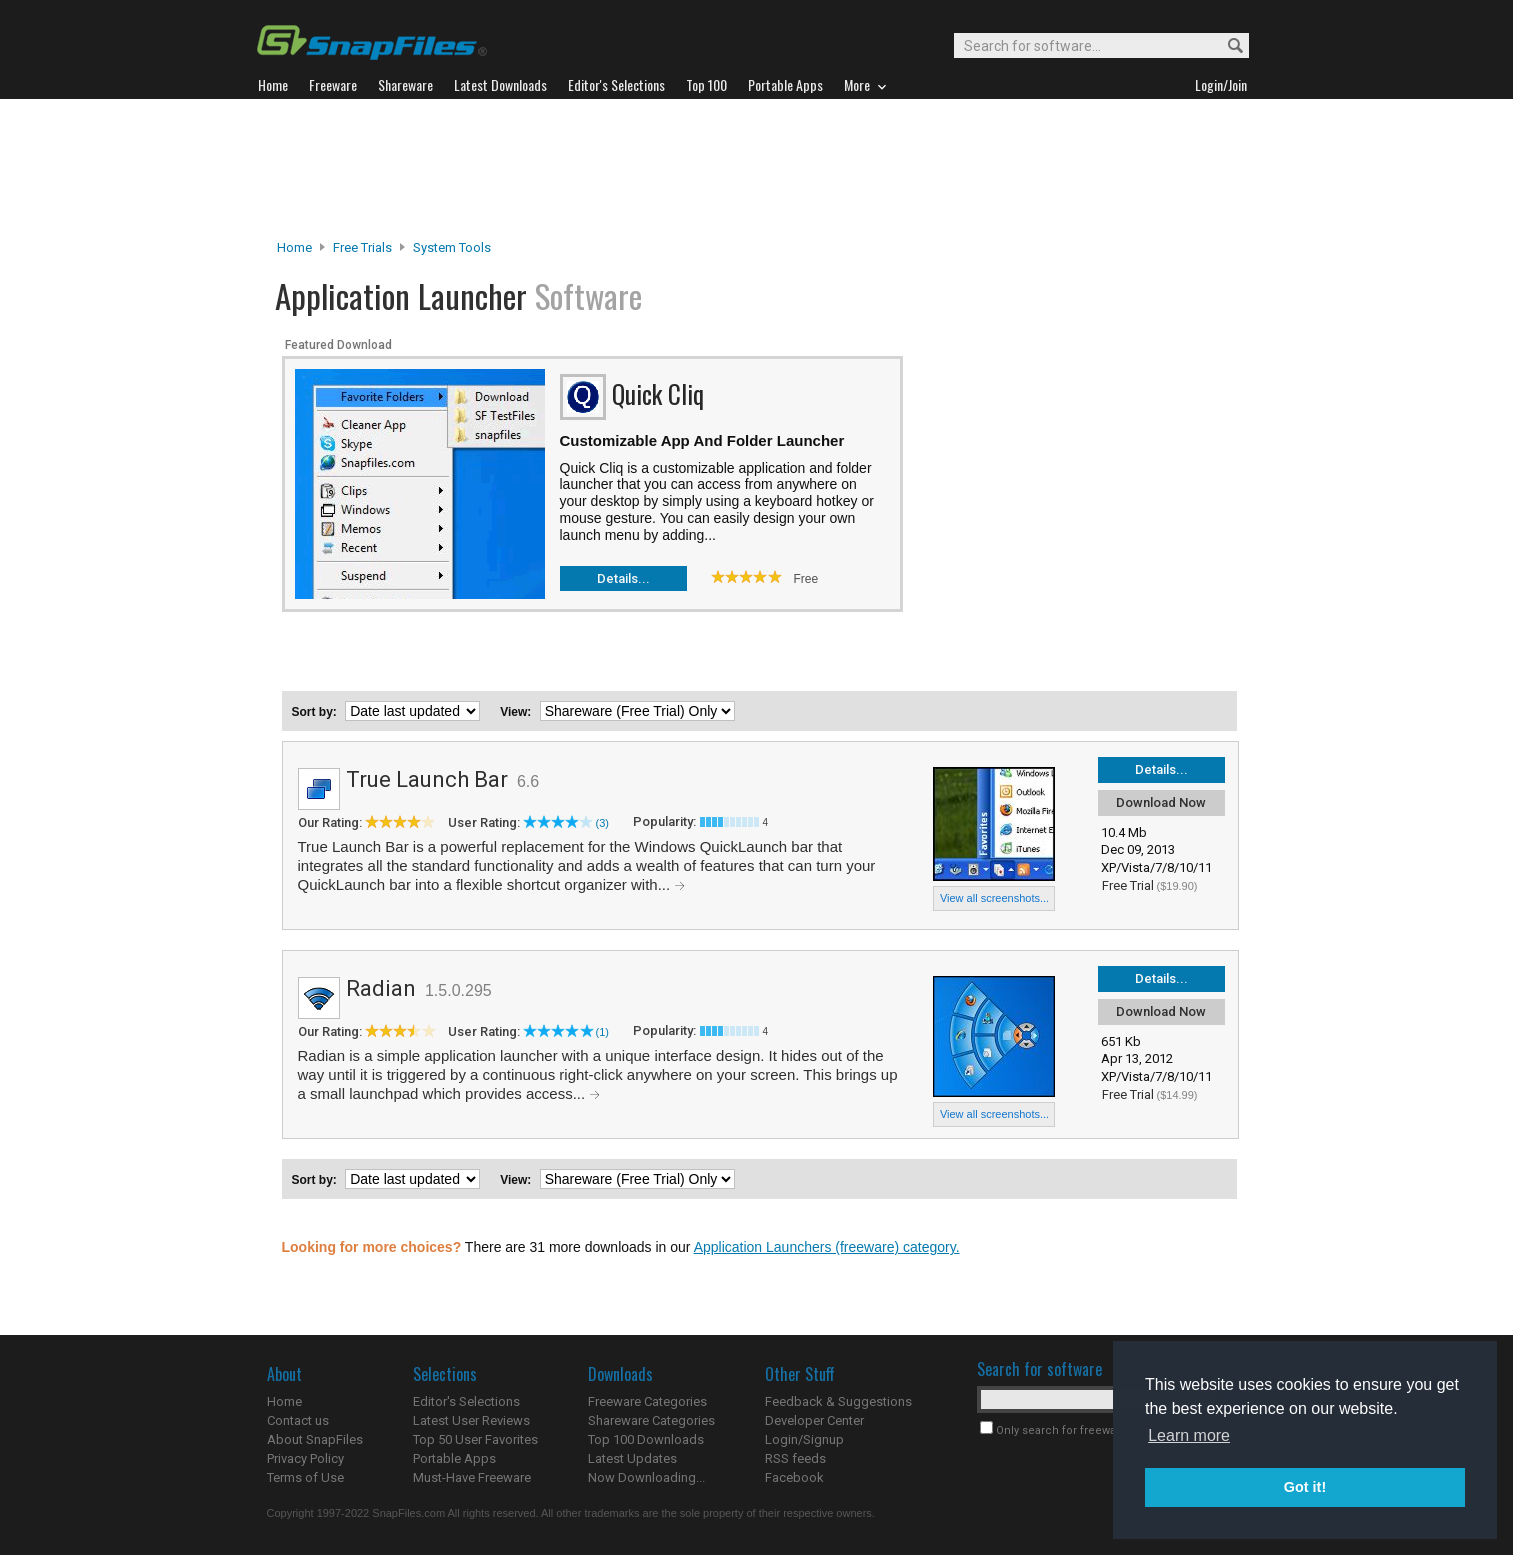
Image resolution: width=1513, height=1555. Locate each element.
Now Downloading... (646, 1477)
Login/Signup (804, 1439)
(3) (602, 823)
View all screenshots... (994, 898)
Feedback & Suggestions (838, 1401)
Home (294, 247)
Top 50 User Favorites (475, 1439)
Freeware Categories (647, 1401)
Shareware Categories (651, 1420)
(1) (602, 1032)
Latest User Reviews (471, 1420)
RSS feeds (795, 1458)
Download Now (1161, 802)
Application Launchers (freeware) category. (827, 1247)
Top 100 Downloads (646, 1439)
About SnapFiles (315, 1439)
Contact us (298, 1420)
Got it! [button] (1305, 1487)
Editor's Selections (466, 1401)
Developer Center (814, 1420)
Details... (623, 578)
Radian (381, 988)
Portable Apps (454, 1458)
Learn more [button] (1189, 1435)
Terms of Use (305, 1477)
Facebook (794, 1477)
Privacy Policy (305, 1458)
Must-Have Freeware (472, 1477)
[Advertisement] (757, 169)
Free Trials (362, 247)
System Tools (452, 247)
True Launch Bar (427, 779)
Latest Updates (632, 1458)
